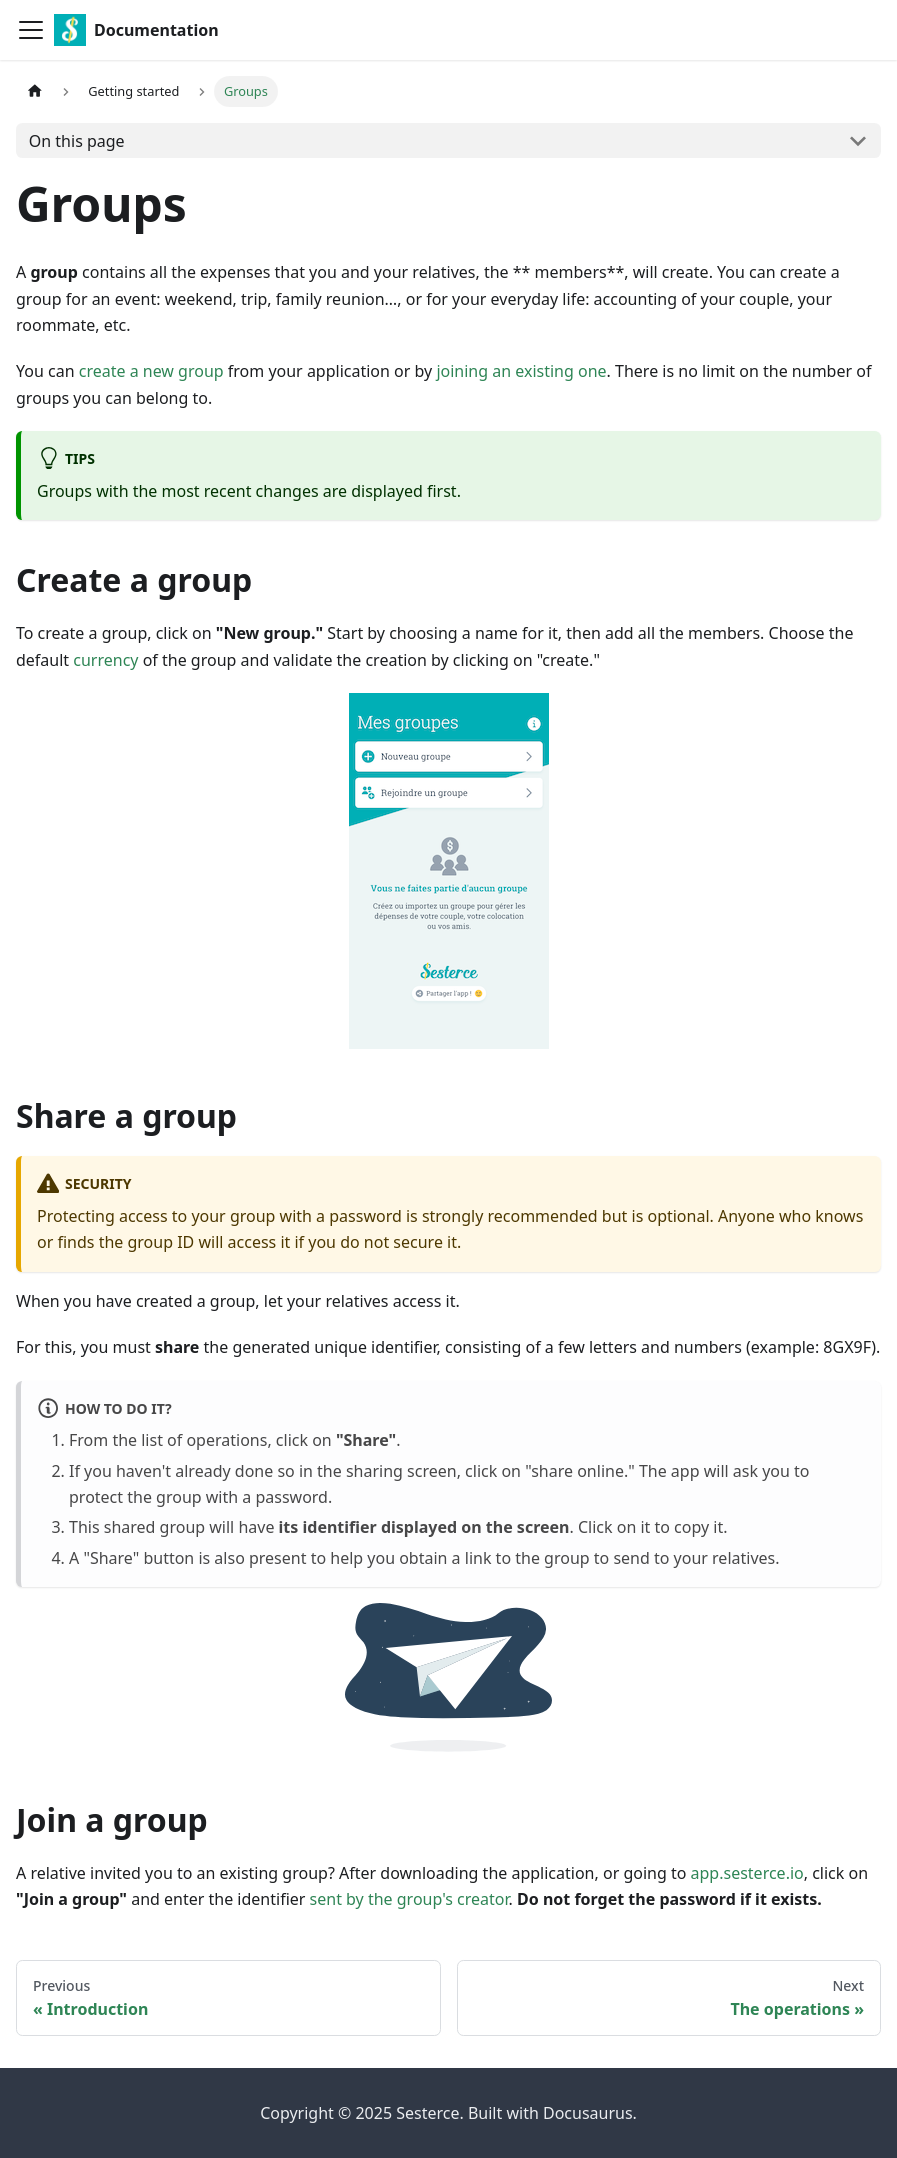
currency (105, 660)
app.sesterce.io (747, 1873)
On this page (77, 141)
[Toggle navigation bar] (31, 30)
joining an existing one (521, 371)
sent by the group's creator (409, 1899)
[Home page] (35, 91)
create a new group (151, 371)
